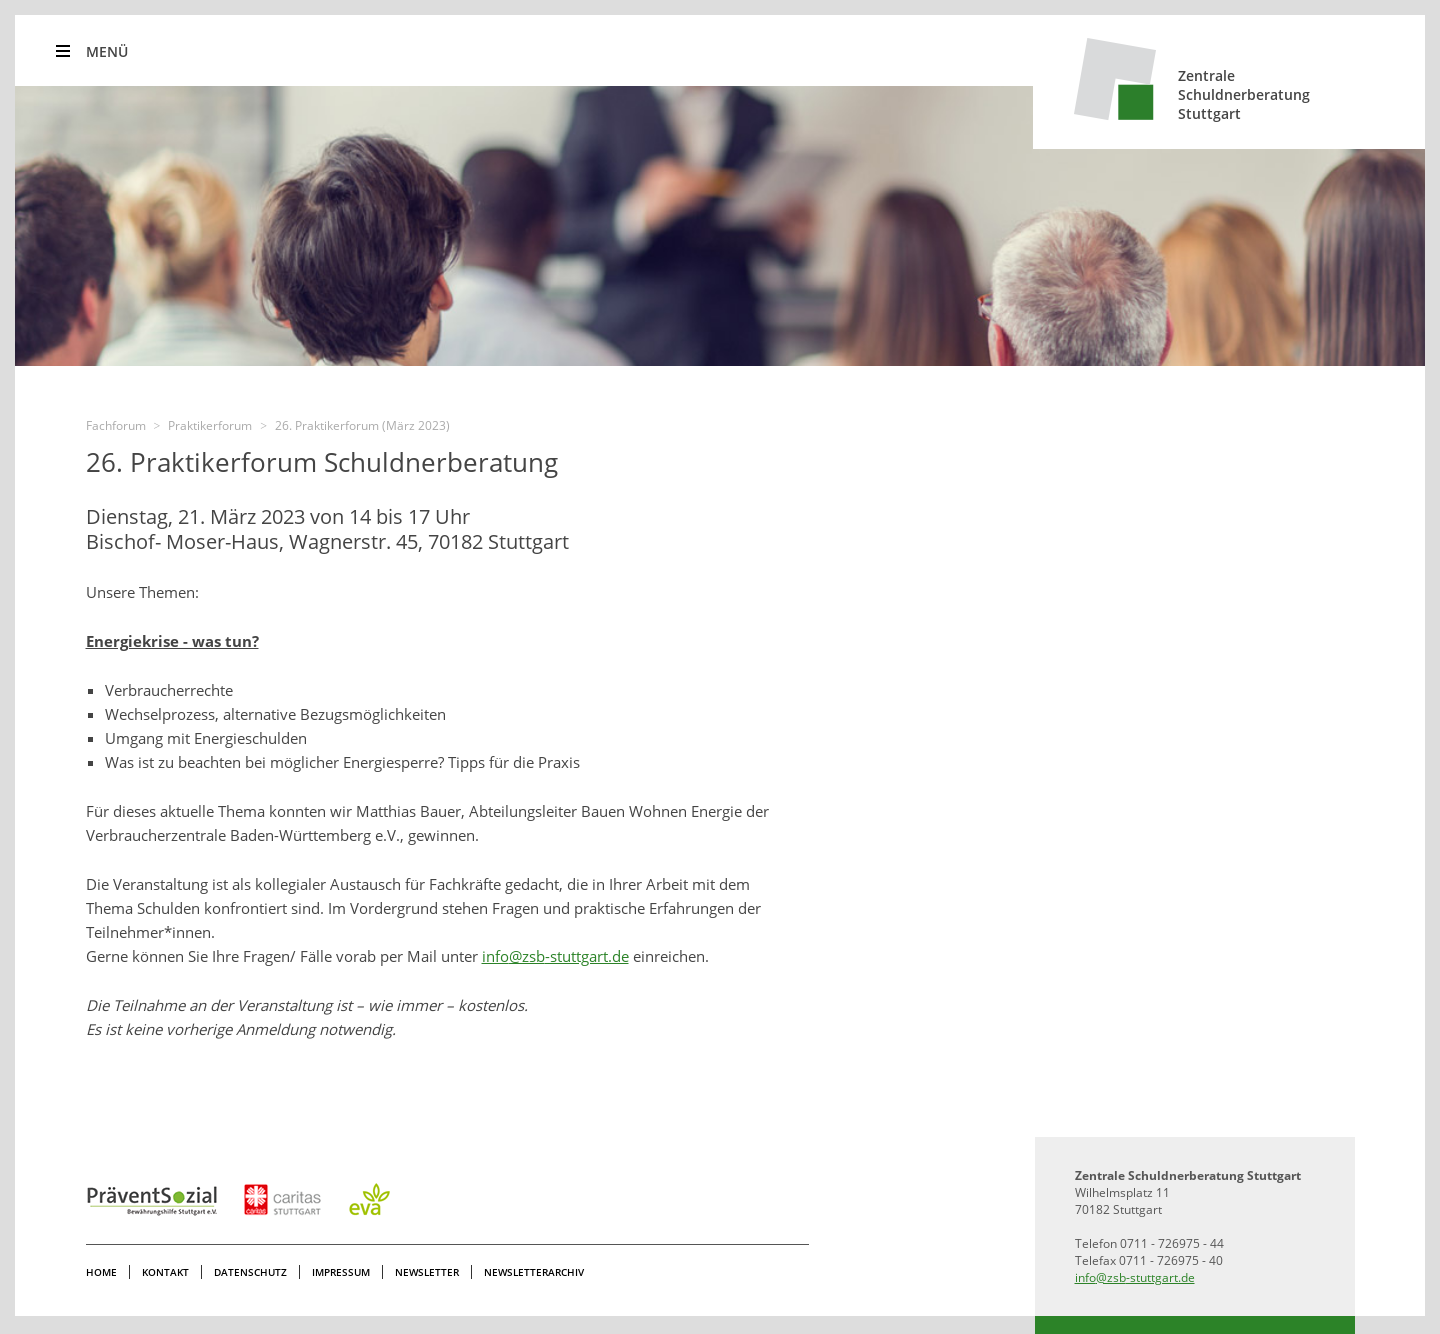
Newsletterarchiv (534, 1272)
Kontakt (165, 1272)
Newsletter (427, 1272)
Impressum (341, 1272)
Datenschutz (250, 1272)
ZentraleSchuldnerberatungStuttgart (1244, 94)
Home (101, 1272)
